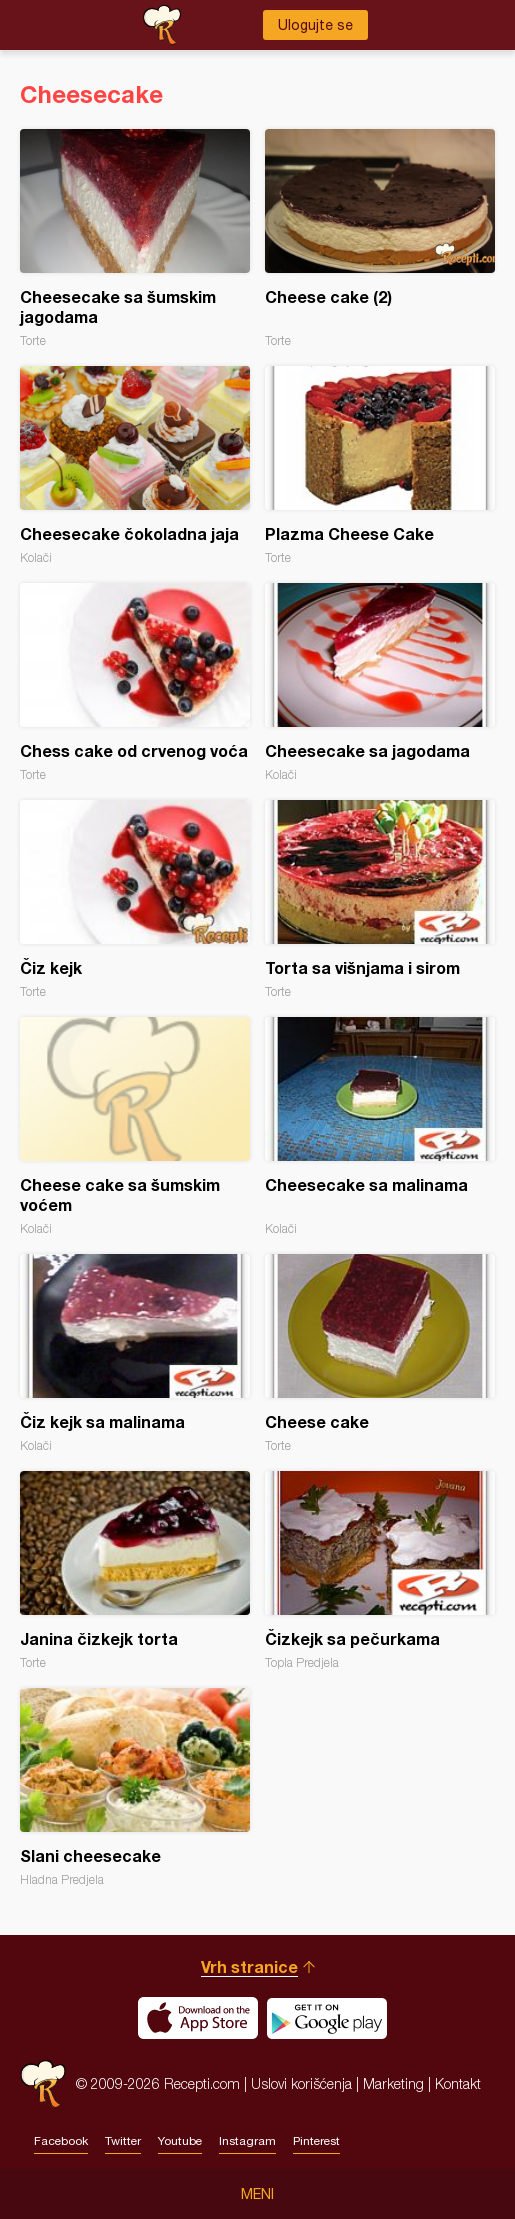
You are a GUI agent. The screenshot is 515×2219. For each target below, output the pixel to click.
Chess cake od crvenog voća (135, 682)
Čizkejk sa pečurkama (380, 1570)
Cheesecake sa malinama (380, 1126)
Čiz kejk (135, 899)
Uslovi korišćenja (301, 2083)
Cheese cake (380, 1353)
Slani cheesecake (135, 1787)
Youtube (180, 2141)
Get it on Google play (327, 2018)
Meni (257, 2194)
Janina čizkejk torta (135, 1570)
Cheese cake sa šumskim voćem (135, 1126)
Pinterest (316, 2141)
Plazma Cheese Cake (380, 465)
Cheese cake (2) (380, 238)
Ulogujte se (315, 25)
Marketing (393, 2083)
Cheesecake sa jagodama (380, 682)
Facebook (61, 2141)
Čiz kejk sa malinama (135, 1353)
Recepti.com (43, 2083)
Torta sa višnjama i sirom (380, 899)
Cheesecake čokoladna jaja (135, 465)
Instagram (247, 2141)
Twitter (123, 2141)
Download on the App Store (198, 2018)
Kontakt (458, 2083)
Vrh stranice (249, 1966)
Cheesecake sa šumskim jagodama (135, 238)
